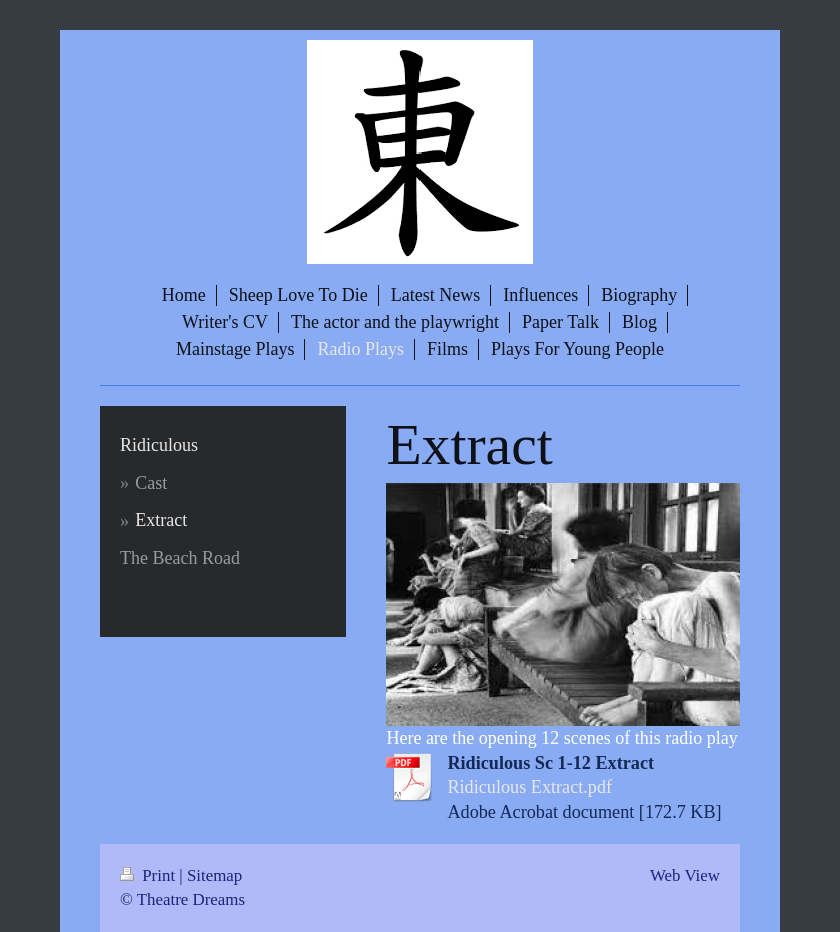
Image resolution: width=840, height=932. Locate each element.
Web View (685, 875)
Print (149, 875)
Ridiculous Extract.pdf (529, 787)
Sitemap (214, 875)
